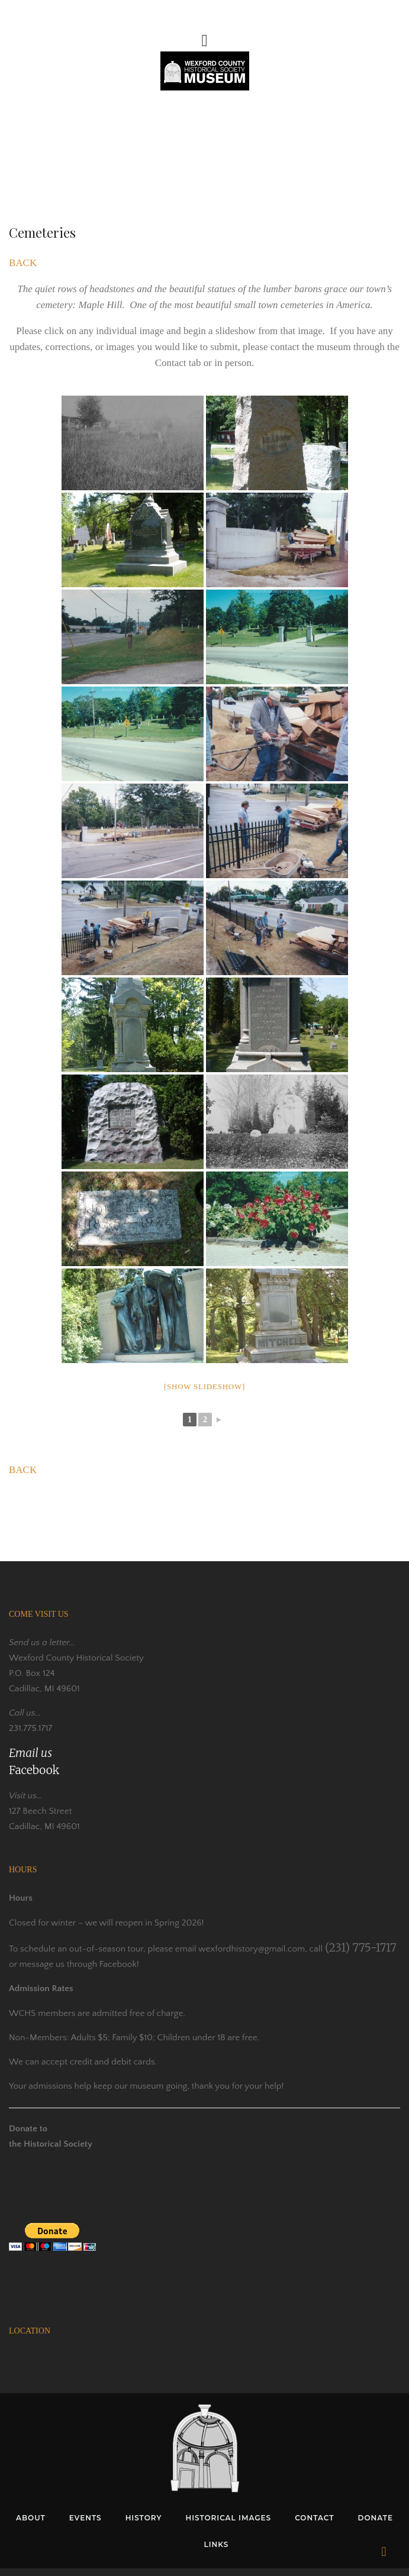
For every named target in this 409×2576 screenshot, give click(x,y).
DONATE (375, 2517)
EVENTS (85, 2517)
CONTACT (314, 2517)
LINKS (216, 2544)
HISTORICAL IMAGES (228, 2517)
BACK (23, 262)
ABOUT (31, 2517)
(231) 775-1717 (361, 1947)
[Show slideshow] (204, 1386)
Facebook (34, 1770)
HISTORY (143, 2517)
